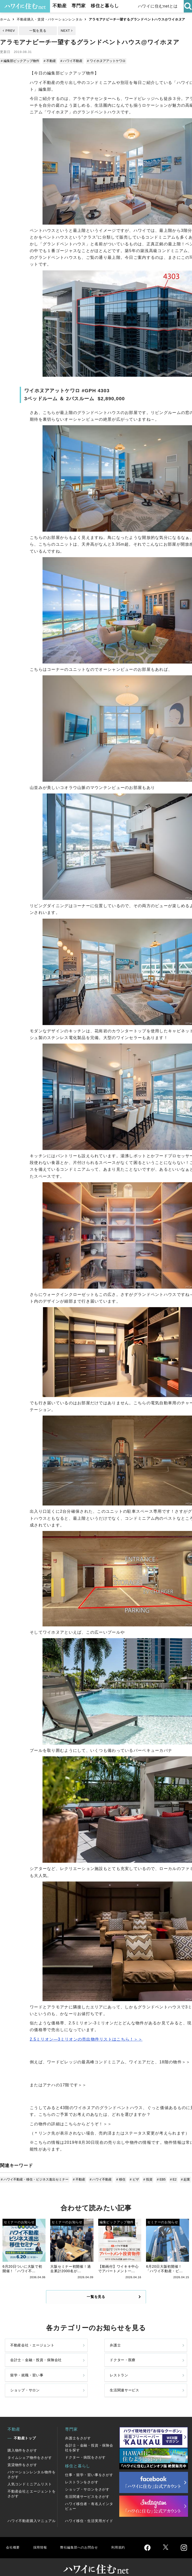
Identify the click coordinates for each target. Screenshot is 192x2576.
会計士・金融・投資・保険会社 (115, 2357)
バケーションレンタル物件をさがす (32, 2466)
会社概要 (13, 2539)
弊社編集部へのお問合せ (84, 2539)
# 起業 (181, 2179)
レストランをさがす (81, 2474)
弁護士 (62, 2357)
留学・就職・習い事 (23, 2379)
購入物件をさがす (22, 2442)
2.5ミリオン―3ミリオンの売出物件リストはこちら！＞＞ (86, 2038)
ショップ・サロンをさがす (87, 2481)
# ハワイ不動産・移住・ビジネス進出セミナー (35, 2179)
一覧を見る (37, 30)
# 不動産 (50, 61)
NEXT (65, 30)
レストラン (66, 2379)
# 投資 (145, 2179)
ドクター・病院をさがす (85, 2449)
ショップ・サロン (115, 2379)
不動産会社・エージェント (23, 2357)
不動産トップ (25, 2430)
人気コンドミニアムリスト (30, 2476)
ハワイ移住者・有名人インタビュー (89, 2498)
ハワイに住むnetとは (157, 6)
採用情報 (41, 2539)
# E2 (169, 2179)
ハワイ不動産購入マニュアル (32, 2513)
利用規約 (126, 2539)
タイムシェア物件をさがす (30, 2449)
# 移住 (119, 2179)
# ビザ (132, 2179)
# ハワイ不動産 (71, 61)
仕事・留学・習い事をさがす (89, 2467)
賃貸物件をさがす (22, 2457)
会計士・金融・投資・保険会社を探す (89, 2439)
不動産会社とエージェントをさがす (32, 2485)
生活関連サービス (161, 2379)
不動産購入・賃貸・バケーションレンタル (49, 19)
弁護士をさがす (78, 2430)
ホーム (5, 19)
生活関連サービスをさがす (87, 2488)
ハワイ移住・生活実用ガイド (89, 2513)
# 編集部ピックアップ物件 (20, 61)
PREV (10, 30)
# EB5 (158, 2179)
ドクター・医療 (161, 2357)
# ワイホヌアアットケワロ (105, 61)
